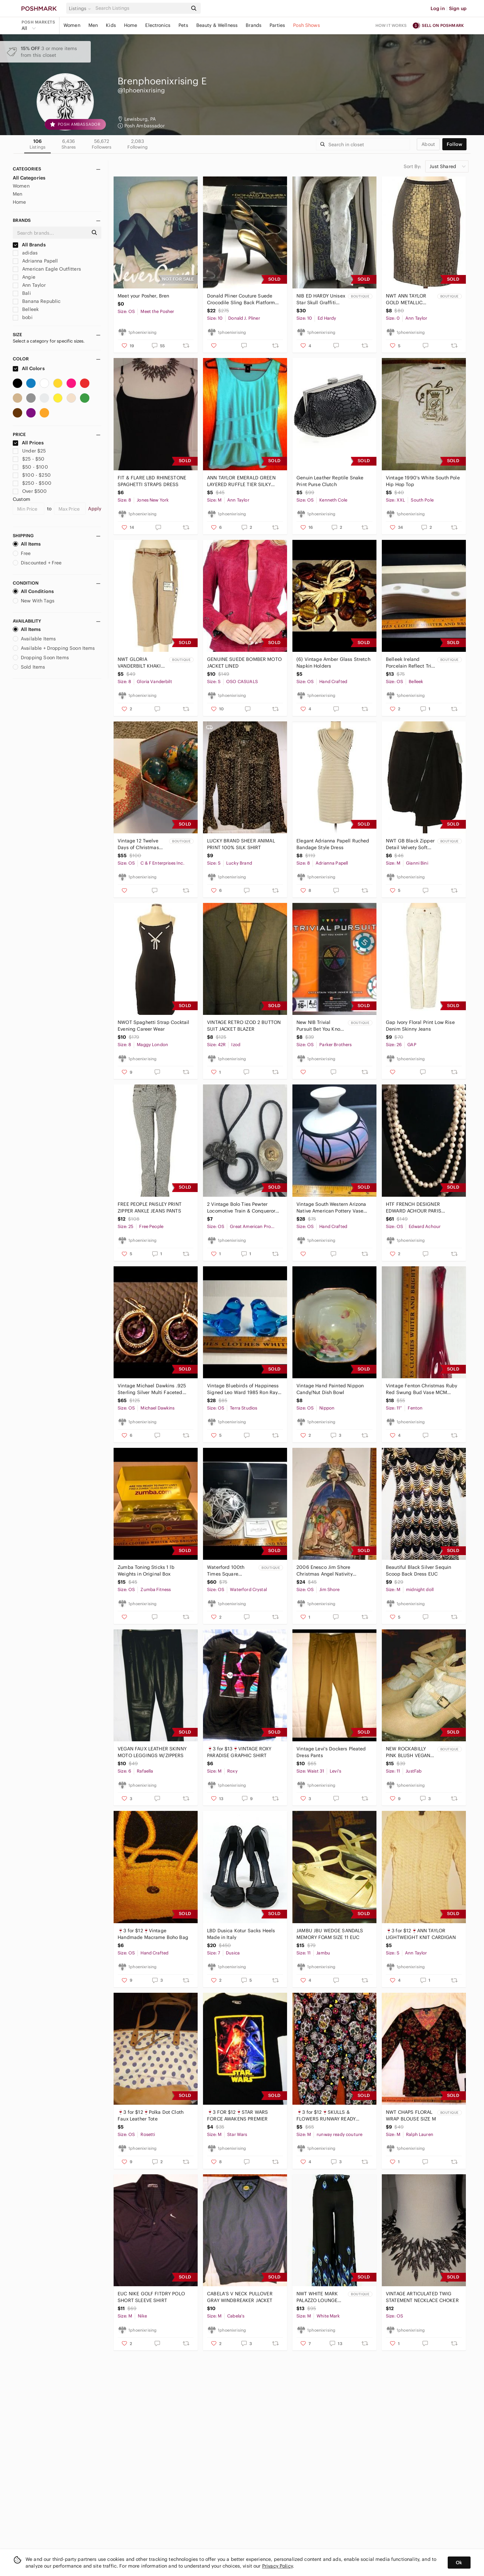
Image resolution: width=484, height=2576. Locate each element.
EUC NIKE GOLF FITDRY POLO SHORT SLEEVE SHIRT (151, 2297)
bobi (23, 317)
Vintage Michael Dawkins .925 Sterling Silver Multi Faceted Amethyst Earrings (152, 1389)
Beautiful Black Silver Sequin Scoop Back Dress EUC (418, 1570)
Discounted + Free (37, 563)
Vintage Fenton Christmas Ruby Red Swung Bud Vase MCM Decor (421, 1389)
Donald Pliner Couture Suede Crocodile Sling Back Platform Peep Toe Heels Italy (241, 299)
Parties (277, 25)
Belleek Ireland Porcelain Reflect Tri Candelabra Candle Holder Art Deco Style (410, 662)
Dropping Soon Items (41, 658)
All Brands (29, 245)
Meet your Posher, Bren (143, 296)
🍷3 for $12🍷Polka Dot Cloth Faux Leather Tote (151, 2115)
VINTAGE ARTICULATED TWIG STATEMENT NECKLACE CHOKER (422, 2297)
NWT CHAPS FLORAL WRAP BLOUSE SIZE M (411, 2115)
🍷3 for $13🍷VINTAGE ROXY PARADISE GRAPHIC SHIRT (239, 1752)
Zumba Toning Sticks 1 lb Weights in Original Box (146, 1570)
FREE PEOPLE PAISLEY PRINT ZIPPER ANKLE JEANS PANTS (150, 1207)
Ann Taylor (29, 285)
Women (72, 25)
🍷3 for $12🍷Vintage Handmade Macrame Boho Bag (153, 1934)
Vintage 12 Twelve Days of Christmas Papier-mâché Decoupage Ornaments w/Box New (138, 844)
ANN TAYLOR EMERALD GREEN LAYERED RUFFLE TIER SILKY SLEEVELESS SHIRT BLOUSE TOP (244, 481)
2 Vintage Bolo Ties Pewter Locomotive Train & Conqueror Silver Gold (241, 1207)
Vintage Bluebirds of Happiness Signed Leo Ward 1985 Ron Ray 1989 (243, 1389)
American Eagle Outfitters (47, 269)
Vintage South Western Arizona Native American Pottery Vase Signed (331, 1207)
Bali (22, 293)
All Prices (28, 443)
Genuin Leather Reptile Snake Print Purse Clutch (329, 481)
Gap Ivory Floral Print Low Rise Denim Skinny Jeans (420, 1025)
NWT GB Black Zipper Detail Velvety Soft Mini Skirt (410, 844)
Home (130, 25)
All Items (27, 544)
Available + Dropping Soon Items (54, 648)
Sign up (458, 8)
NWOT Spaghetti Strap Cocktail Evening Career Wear (153, 1025)
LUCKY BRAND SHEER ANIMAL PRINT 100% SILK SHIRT (241, 844)
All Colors (29, 368)
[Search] (141, 8)
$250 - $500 (32, 483)
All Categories (29, 178)
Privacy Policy (277, 2566)
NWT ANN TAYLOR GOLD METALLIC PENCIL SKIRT (406, 299)
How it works (391, 25)
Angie (24, 277)
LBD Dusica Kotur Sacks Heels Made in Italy (241, 1934)
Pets (183, 25)
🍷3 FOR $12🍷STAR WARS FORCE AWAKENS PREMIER (237, 2115)
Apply (94, 509)
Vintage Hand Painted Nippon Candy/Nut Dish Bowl (330, 1389)
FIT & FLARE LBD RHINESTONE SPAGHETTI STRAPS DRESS (152, 481)
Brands (253, 25)
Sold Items (29, 667)
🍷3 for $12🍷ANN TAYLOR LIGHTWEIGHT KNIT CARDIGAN (421, 1934)
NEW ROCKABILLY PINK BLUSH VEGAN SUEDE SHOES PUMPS (408, 1752)
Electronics (157, 25)
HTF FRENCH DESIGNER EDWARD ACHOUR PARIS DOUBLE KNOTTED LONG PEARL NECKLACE (422, 1207)
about (428, 144)
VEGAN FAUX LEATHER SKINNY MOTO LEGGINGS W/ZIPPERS (152, 1752)
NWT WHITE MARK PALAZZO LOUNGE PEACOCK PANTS (317, 2297)
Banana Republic (37, 301)
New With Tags (33, 601)
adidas (25, 253)
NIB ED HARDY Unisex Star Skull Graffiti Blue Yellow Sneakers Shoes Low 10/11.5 (320, 299)
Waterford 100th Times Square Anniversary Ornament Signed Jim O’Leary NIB (231, 1570)
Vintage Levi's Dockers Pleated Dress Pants (331, 1752)
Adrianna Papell (35, 261)
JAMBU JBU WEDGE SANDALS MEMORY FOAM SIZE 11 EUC (329, 1934)
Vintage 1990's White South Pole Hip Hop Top (423, 481)
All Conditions (33, 591)
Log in (438, 8)
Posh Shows (306, 25)
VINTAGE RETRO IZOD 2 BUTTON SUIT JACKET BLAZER (244, 1025)
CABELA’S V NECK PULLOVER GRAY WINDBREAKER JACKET (240, 2297)
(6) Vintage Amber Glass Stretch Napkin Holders (333, 662)
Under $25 (29, 451)
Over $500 (30, 491)
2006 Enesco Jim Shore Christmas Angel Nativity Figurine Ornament (324, 1570)
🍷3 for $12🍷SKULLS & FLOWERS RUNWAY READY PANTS (326, 2115)
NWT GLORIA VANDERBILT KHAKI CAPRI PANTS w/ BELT (142, 662)
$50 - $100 (30, 467)
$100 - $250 (32, 475)
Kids (111, 25)
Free (22, 553)
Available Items (34, 639)
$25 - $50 (29, 459)
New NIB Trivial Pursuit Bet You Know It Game (320, 1025)
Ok (459, 2563)
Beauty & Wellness (217, 25)
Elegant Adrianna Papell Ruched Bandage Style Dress (332, 844)
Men (93, 25)
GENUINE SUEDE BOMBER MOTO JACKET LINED (244, 662)
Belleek (26, 309)
